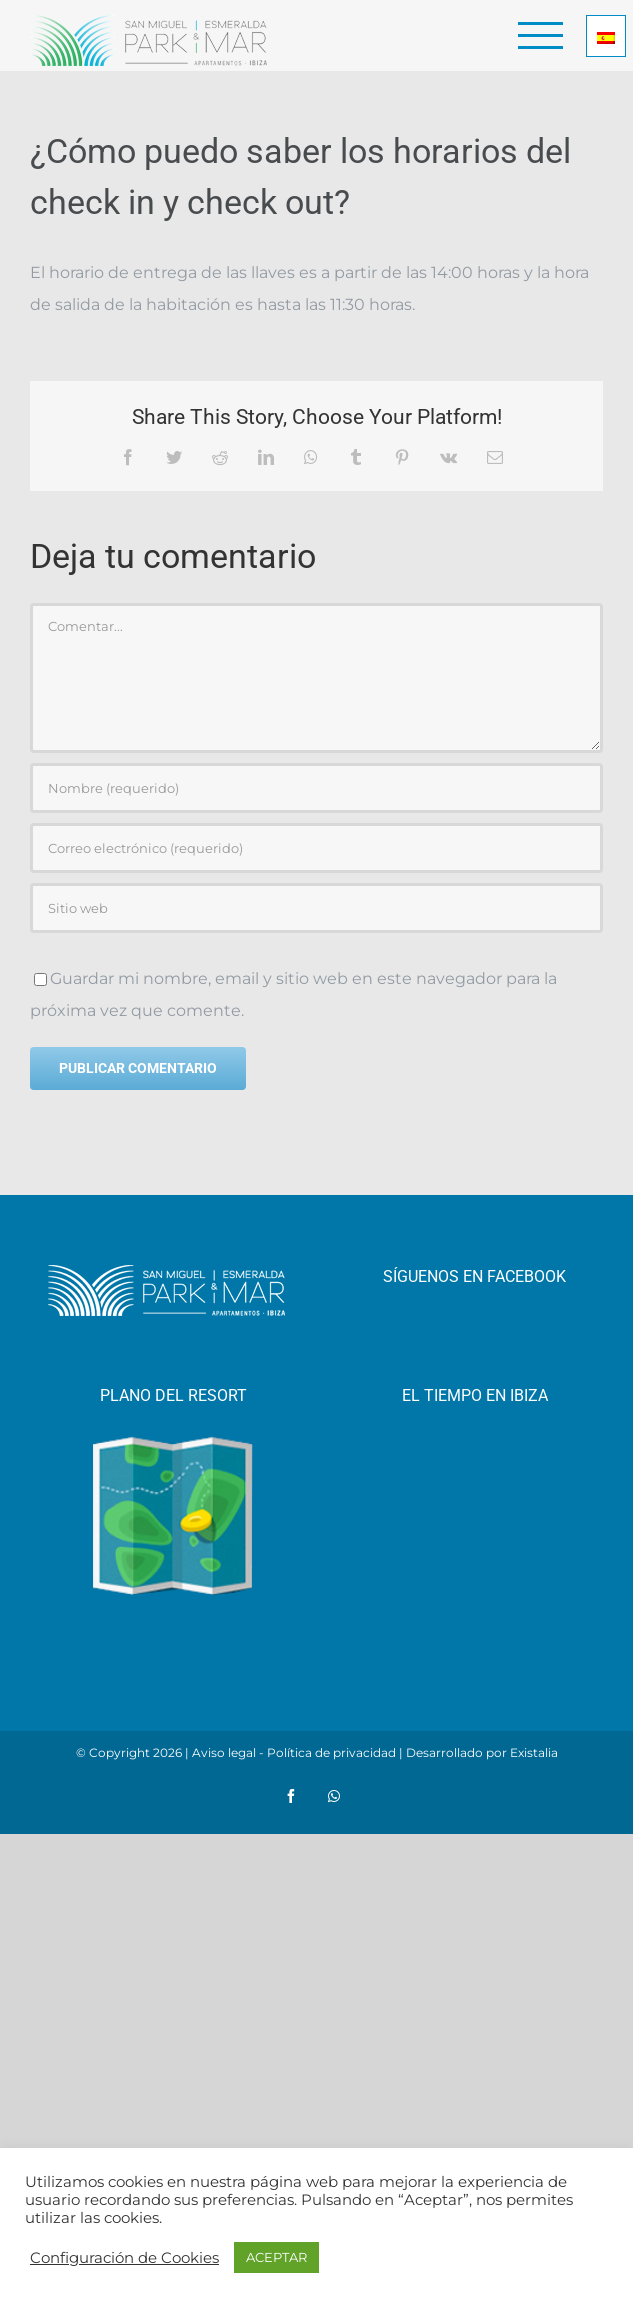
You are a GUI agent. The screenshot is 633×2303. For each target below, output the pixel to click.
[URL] (316, 908)
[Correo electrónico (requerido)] (316, 848)
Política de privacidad (331, 1752)
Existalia (534, 1752)
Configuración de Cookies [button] (124, 2258)
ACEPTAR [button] (276, 2257)
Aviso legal (224, 1752)
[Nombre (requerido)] (316, 788)
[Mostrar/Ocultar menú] (541, 35)
